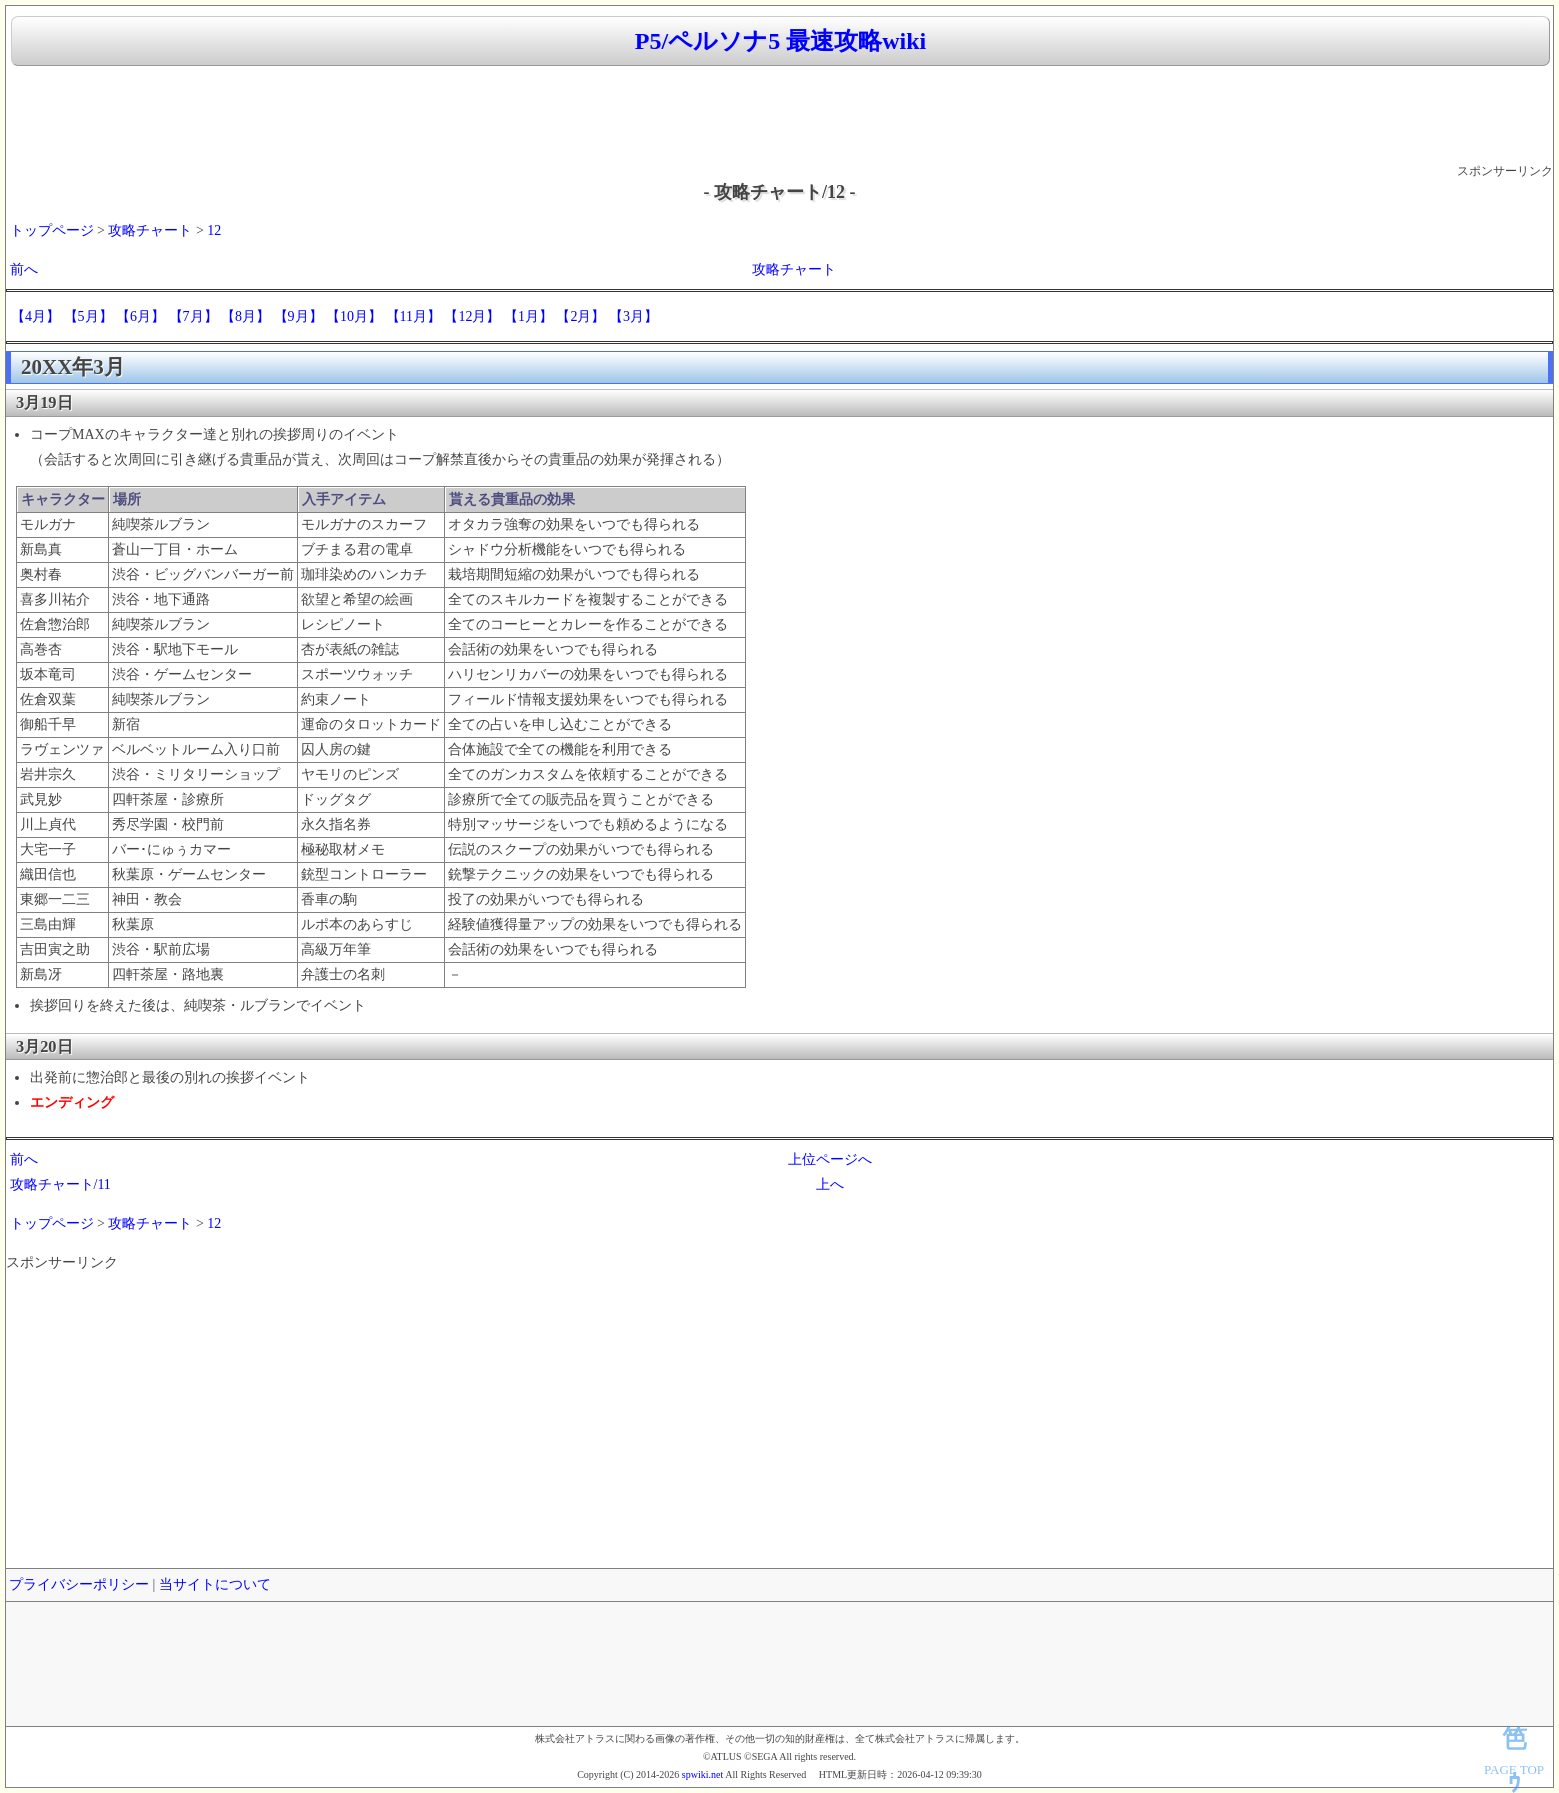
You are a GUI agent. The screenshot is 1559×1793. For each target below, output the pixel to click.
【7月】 (193, 316)
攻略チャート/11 (60, 1184)
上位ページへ (830, 1159)
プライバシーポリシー (79, 1584)
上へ (830, 1184)
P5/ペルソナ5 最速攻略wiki (780, 41)
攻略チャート (150, 230)
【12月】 (472, 316)
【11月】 (413, 316)
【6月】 (140, 316)
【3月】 (633, 316)
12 (214, 230)
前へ (24, 269)
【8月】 (245, 316)
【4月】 (35, 316)
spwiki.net (702, 1774)
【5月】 (88, 316)
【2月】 (580, 316)
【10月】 (354, 316)
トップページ (52, 230)
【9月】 (298, 316)
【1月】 (528, 316)
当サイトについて (215, 1584)
